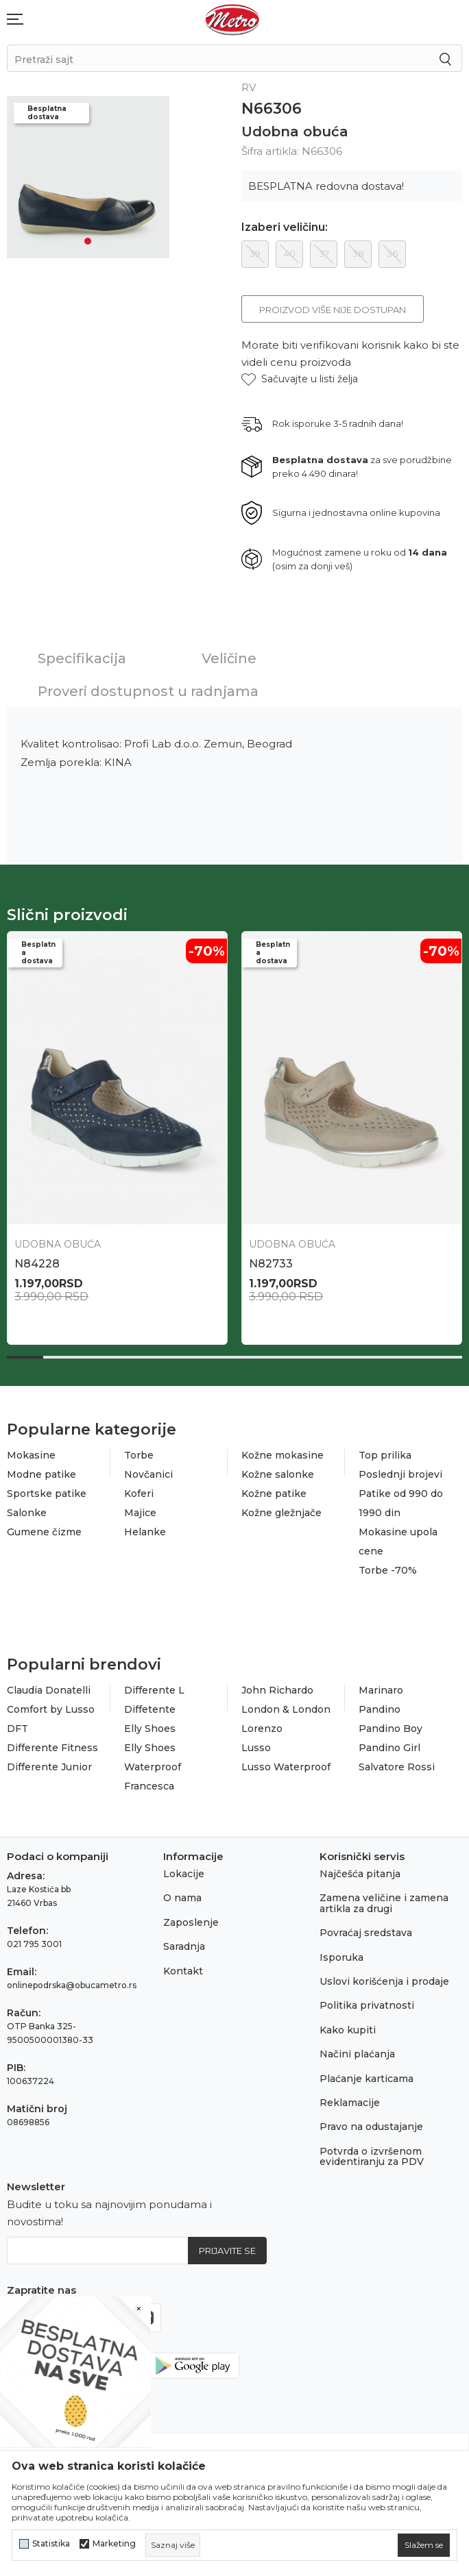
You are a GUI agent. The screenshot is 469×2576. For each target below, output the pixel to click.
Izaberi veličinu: (284, 227)
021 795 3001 (34, 1944)
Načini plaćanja (357, 2054)
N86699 (271, 1263)
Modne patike (41, 1474)
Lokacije (183, 1874)
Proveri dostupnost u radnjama (148, 691)
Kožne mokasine (282, 1455)
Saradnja (184, 1946)
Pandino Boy (390, 1728)
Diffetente (150, 1709)
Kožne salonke (277, 1474)
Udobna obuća (294, 131)
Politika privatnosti (367, 2005)
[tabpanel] (88, 177)
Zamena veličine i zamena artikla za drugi (384, 1903)
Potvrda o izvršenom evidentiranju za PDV (372, 2156)
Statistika (51, 2544)
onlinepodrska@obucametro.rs (71, 1985)
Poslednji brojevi (400, 1474)
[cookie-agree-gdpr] (424, 2545)
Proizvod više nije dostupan (332, 309)
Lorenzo (261, 1728)
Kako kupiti (348, 2030)
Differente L (154, 1690)
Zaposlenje (191, 1922)
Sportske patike (46, 1493)
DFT (17, 1728)
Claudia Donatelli (49, 1690)
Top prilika (385, 1455)
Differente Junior (49, 1767)
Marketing (114, 2544)
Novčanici (148, 1474)
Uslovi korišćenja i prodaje (384, 1981)
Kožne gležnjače (281, 1513)
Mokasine (31, 1455)
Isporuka (341, 1957)
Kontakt (183, 1971)
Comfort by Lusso (51, 1709)
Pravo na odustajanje (371, 2126)
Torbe (139, 1455)
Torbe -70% (388, 1570)
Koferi (139, 1493)
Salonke (27, 1513)
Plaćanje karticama (366, 2078)
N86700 (37, 1263)
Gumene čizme (44, 1532)
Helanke (145, 1532)
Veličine (229, 658)
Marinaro (381, 1690)
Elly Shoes (150, 1728)
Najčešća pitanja (360, 1874)
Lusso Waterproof (285, 1767)
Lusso (256, 1748)
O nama (182, 1898)
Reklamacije (350, 2102)
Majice (140, 1513)
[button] (299, 379)
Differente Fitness (52, 1748)
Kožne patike (273, 1493)
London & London (285, 1709)
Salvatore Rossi (397, 1767)
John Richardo (277, 1690)
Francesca (149, 1786)
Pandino (379, 1709)
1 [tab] (87, 241)
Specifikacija (82, 658)
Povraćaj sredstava (366, 1933)
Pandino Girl (389, 1748)
